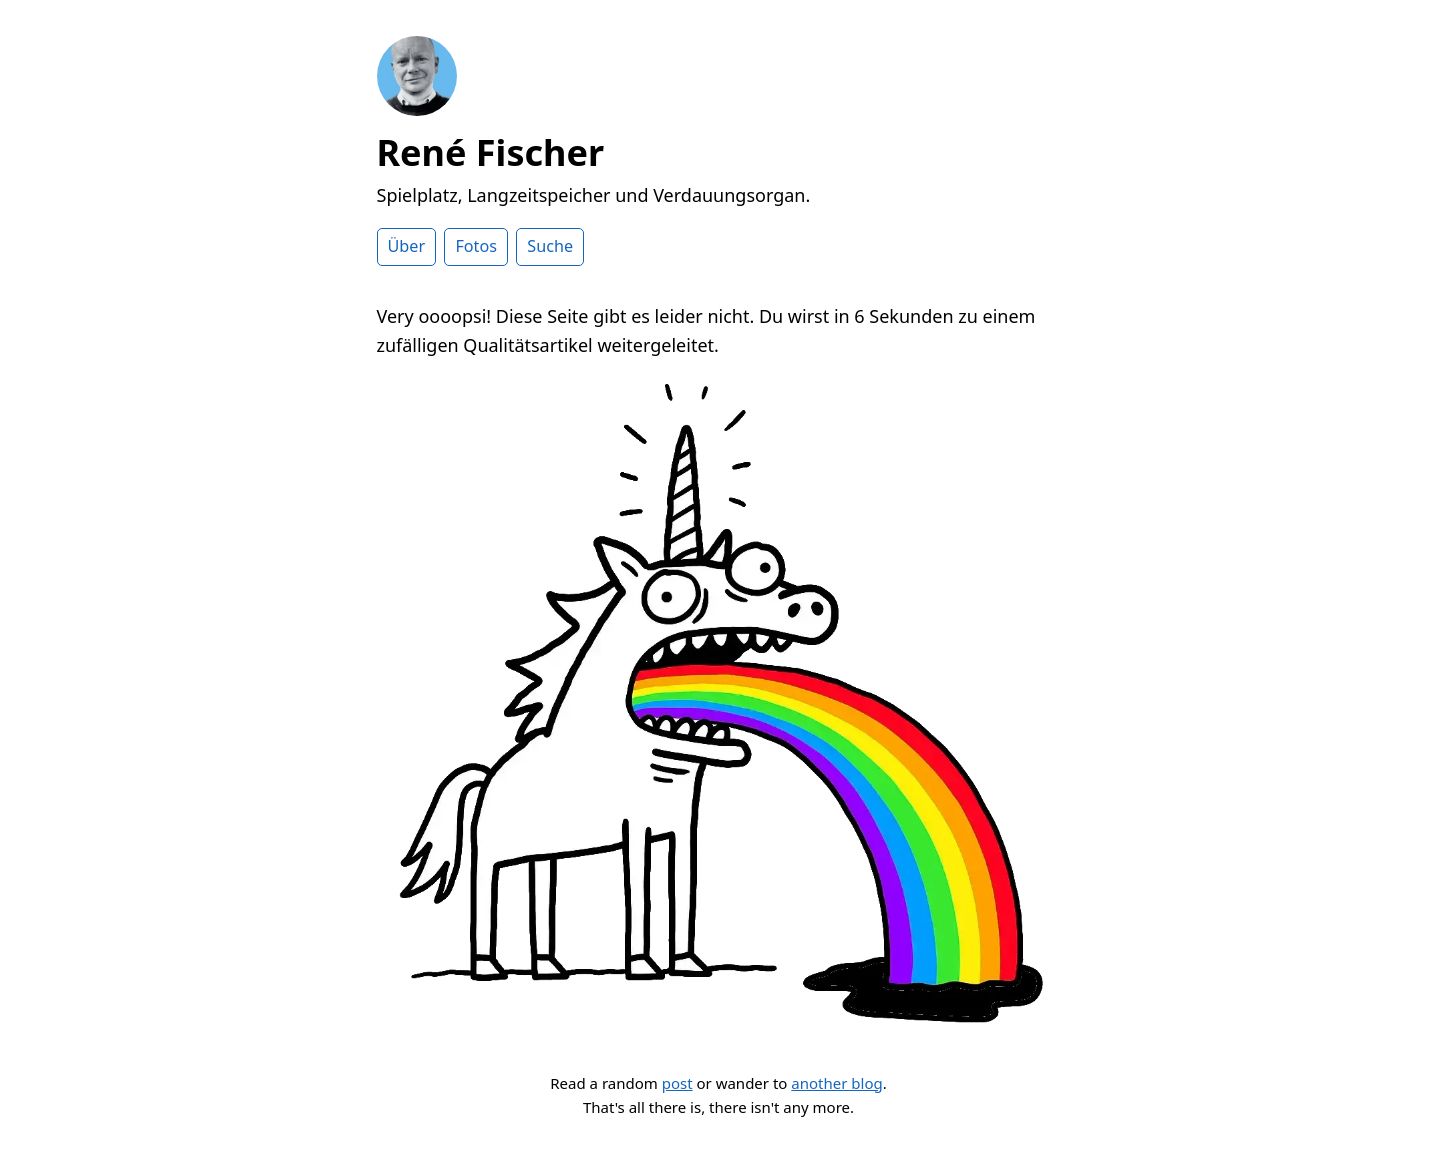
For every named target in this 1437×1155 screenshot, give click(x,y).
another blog (836, 1083)
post (677, 1083)
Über (407, 246)
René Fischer (491, 152)
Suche (550, 246)
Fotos (476, 246)
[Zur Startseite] (417, 109)
